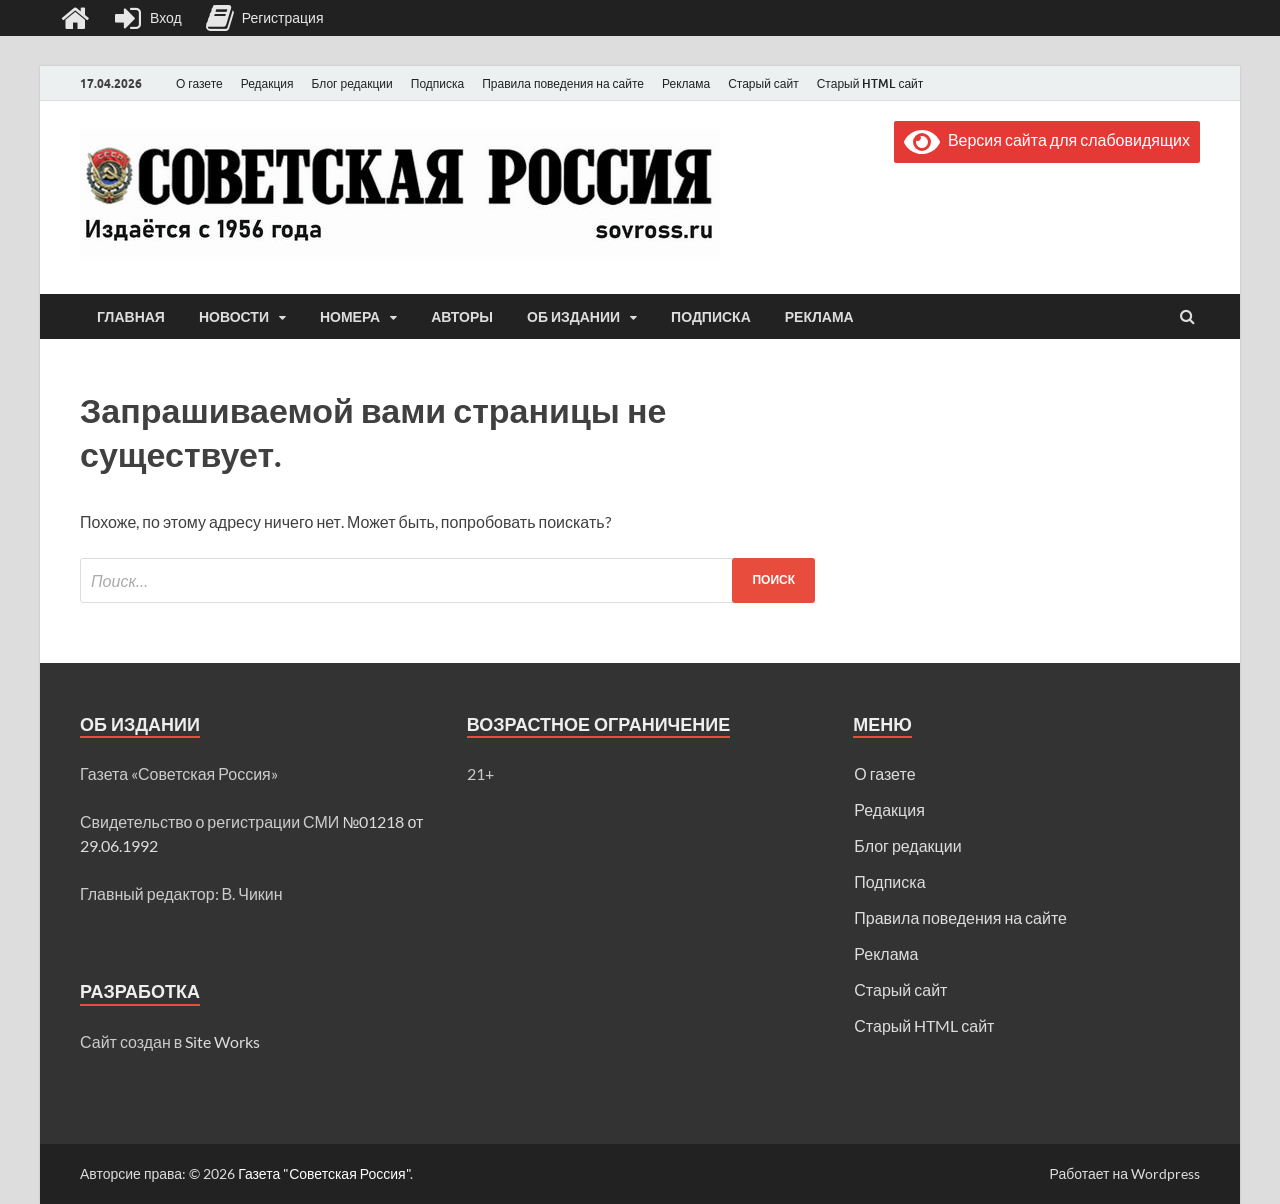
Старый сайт (763, 83)
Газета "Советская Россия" (324, 1173)
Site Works (222, 1041)
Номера (350, 317)
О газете (199, 83)
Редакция (267, 83)
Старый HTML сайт (870, 83)
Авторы (462, 317)
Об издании (573, 317)
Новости (234, 317)
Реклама (686, 83)
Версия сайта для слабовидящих (1047, 139)
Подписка (437, 83)
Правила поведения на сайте (563, 83)
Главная (131, 317)
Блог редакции (352, 83)
